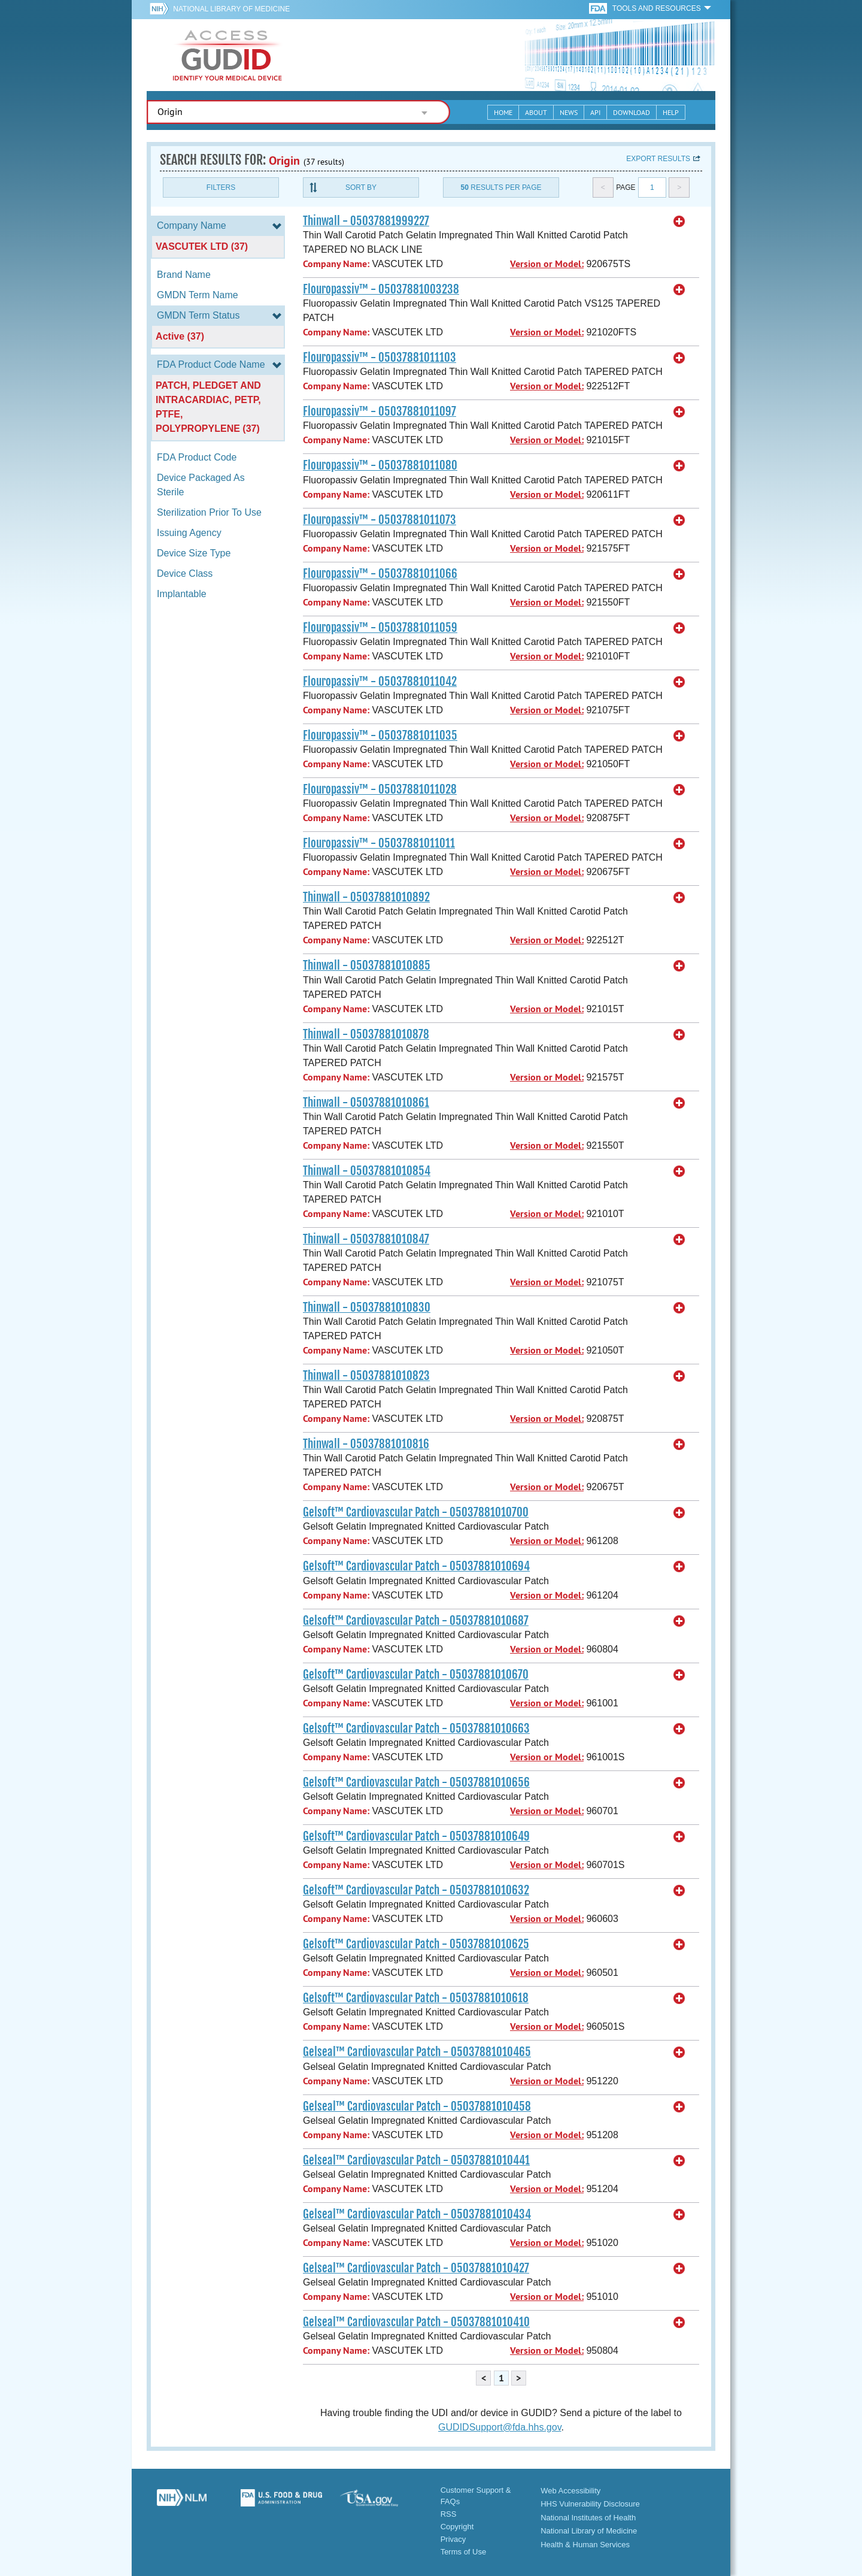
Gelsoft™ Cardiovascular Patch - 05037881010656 (416, 1782)
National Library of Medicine (231, 9)
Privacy (453, 2539)
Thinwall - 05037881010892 (366, 897)
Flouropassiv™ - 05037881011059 (380, 627)
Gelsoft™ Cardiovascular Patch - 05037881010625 (416, 1944)
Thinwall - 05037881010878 (366, 1034)
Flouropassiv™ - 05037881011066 (380, 574)
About (536, 112)
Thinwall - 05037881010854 (366, 1171)
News (569, 112)
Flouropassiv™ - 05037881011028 (380, 789)
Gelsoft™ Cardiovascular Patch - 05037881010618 (416, 1998)
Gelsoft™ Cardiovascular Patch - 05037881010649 (416, 1836)
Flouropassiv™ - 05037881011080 (380, 465)
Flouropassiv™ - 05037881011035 (380, 735)
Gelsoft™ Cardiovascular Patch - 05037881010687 (416, 1621)
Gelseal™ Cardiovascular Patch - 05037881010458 (417, 2106)
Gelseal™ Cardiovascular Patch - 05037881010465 (417, 2052)
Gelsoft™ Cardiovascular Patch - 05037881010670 (416, 1674)
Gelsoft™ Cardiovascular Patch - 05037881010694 (416, 1566)
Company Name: (336, 264)
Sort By (361, 187)
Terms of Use (464, 2551)
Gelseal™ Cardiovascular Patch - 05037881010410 (416, 2322)
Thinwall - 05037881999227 (366, 221)
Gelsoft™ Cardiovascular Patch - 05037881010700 (416, 1512)
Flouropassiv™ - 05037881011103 (379, 357)
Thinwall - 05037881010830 (366, 1307)
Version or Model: (547, 264)
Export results (658, 159)
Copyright (457, 2526)
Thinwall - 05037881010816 (366, 1444)
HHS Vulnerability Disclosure (590, 2503)
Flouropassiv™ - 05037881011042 (380, 681)
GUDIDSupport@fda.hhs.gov (499, 2427)
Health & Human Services (585, 2544)
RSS (449, 2514)
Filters (221, 187)
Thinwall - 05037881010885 (366, 965)
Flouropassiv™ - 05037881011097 (379, 411)
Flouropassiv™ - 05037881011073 (379, 520)
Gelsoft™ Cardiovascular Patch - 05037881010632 (416, 1890)
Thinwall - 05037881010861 (366, 1102)
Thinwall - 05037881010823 (366, 1376)
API (595, 112)
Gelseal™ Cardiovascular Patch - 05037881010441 (416, 2160)
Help (671, 112)
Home (503, 112)
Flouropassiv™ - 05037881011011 (379, 843)
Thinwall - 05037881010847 (366, 1239)
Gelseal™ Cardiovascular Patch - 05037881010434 (417, 2214)
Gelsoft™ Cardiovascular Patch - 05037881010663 (416, 1728)
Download (631, 112)
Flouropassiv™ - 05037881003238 (381, 289)
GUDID (227, 55)
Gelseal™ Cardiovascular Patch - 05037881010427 (416, 2268)
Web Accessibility (570, 2490)
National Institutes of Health (588, 2517)
